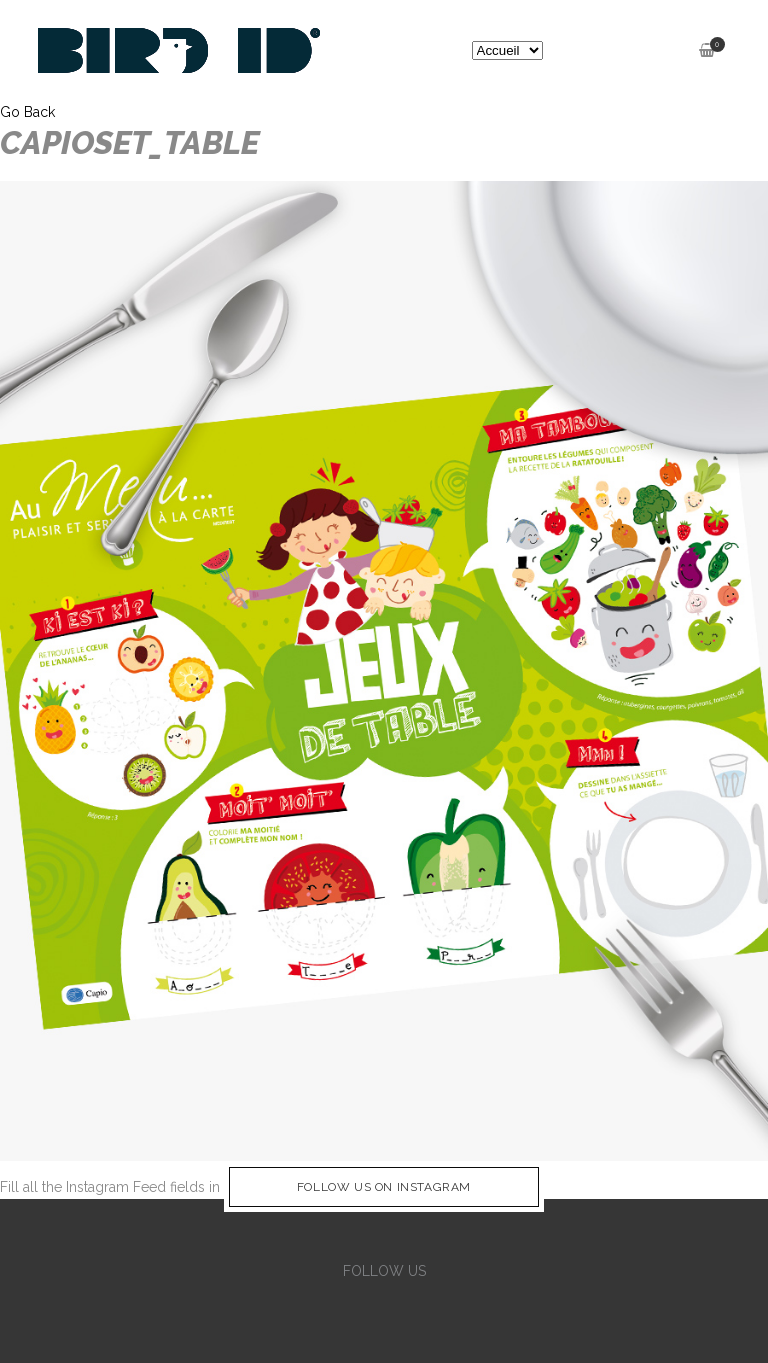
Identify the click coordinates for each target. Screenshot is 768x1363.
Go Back (27, 112)
